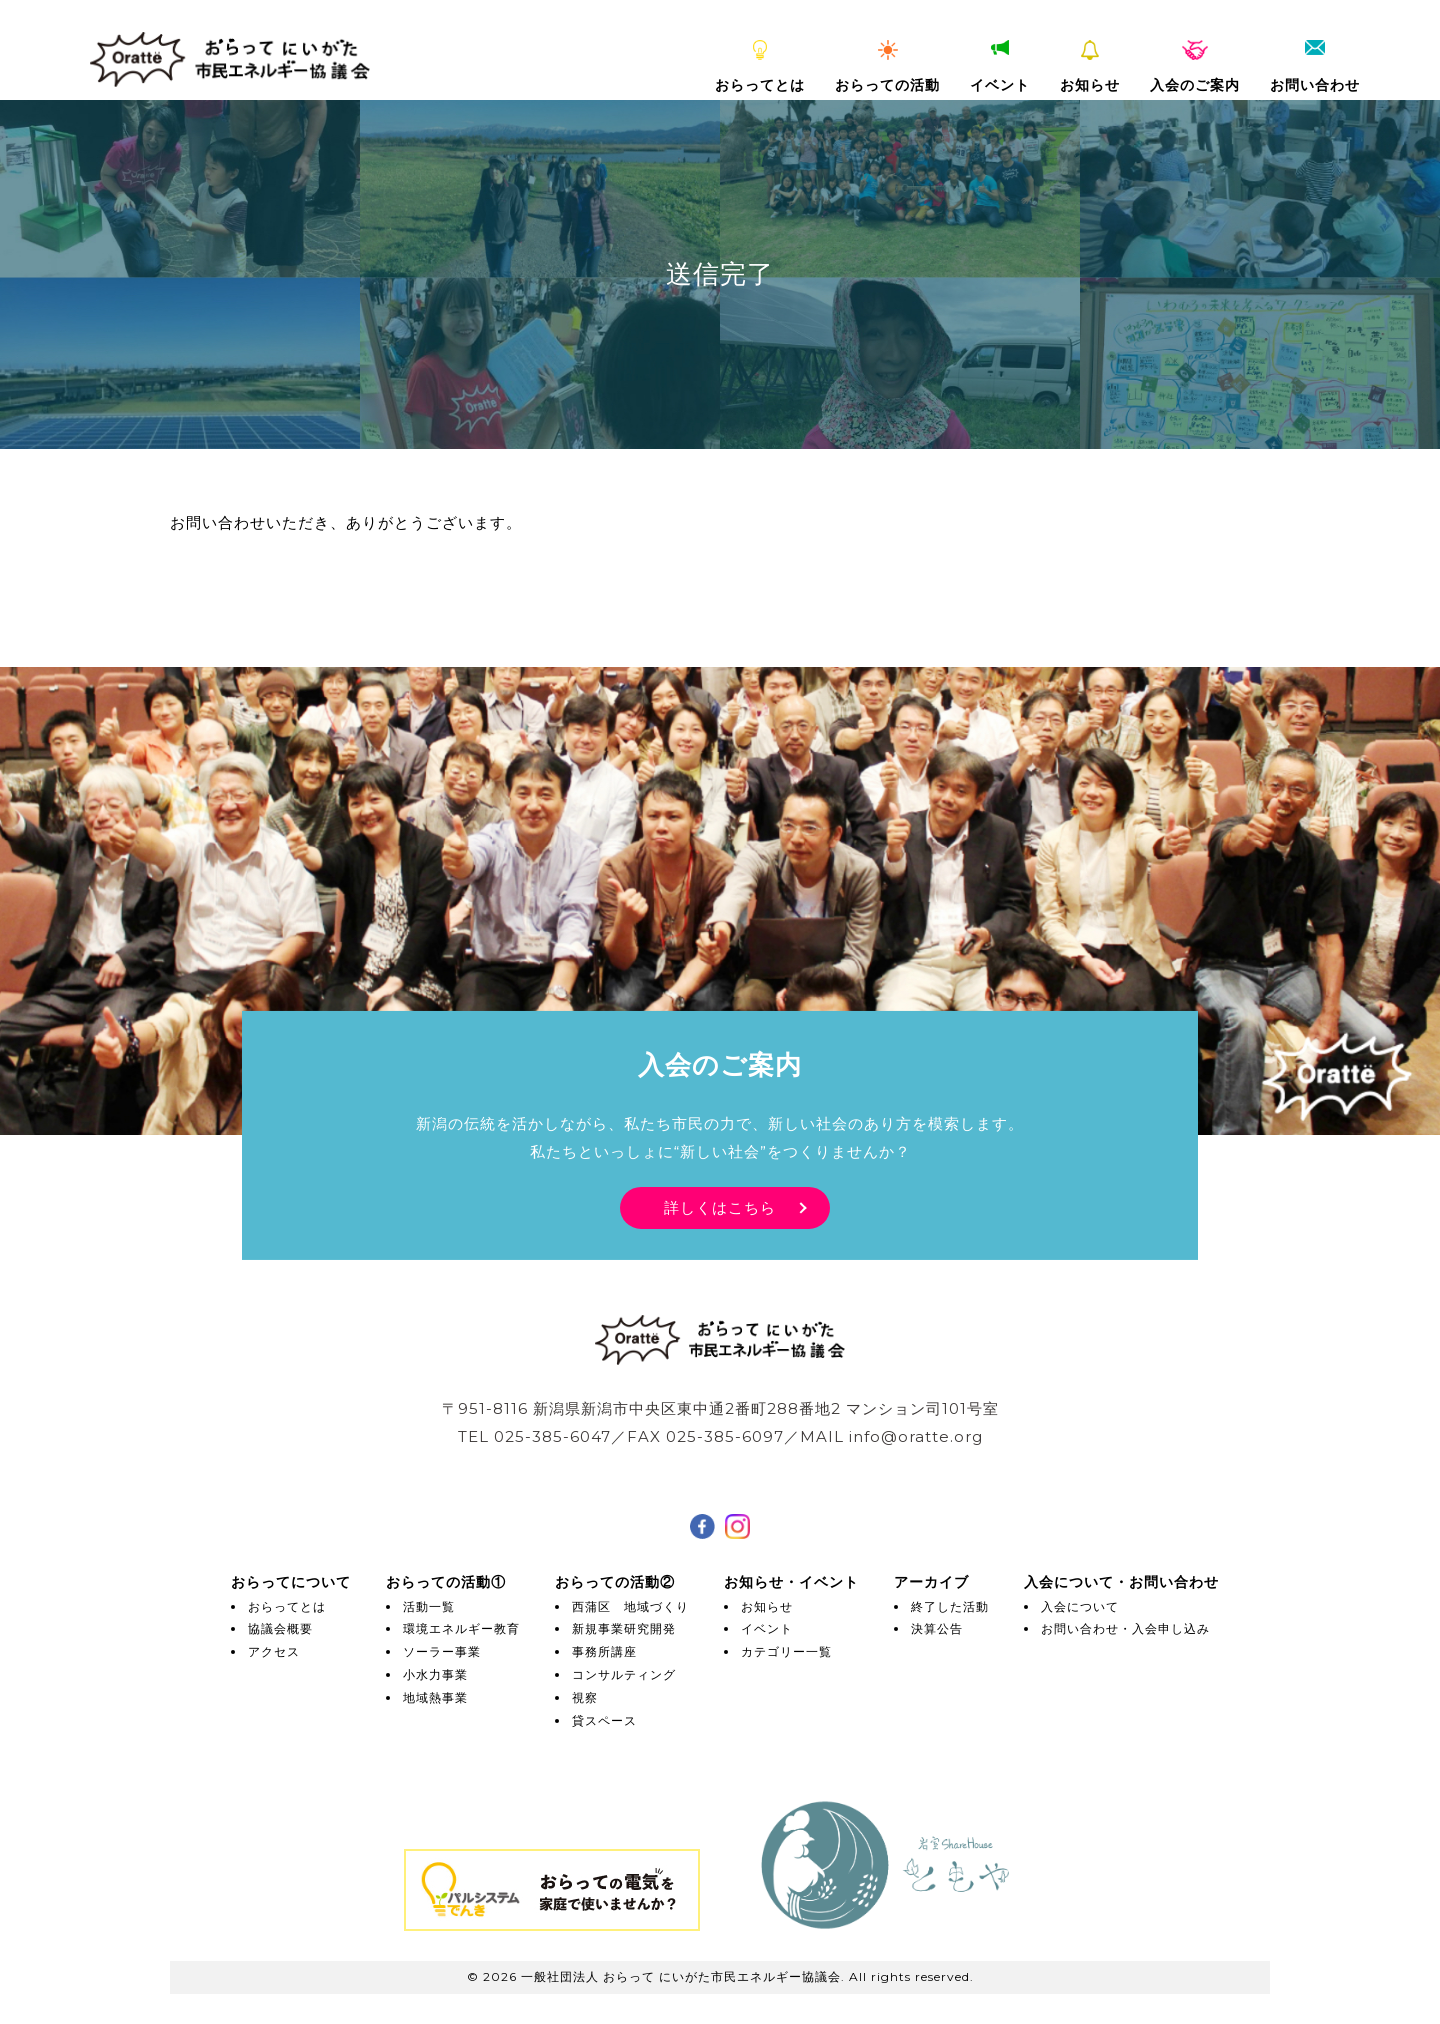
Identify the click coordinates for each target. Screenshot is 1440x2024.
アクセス (274, 1651)
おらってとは (760, 67)
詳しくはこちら (720, 1207)
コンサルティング (624, 1674)
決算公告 (937, 1628)
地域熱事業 (435, 1697)
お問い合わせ (1315, 67)
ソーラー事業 (442, 1651)
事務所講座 (604, 1651)
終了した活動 (950, 1606)
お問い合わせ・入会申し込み (1125, 1628)
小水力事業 (435, 1674)
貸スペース (604, 1720)
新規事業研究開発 (624, 1628)
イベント (1000, 67)
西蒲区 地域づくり (630, 1606)
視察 (585, 1697)
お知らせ (1090, 67)
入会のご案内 (1195, 67)
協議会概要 (280, 1628)
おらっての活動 (887, 67)
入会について (1080, 1606)
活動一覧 (429, 1606)
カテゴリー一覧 (786, 1651)
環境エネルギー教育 (461, 1628)
